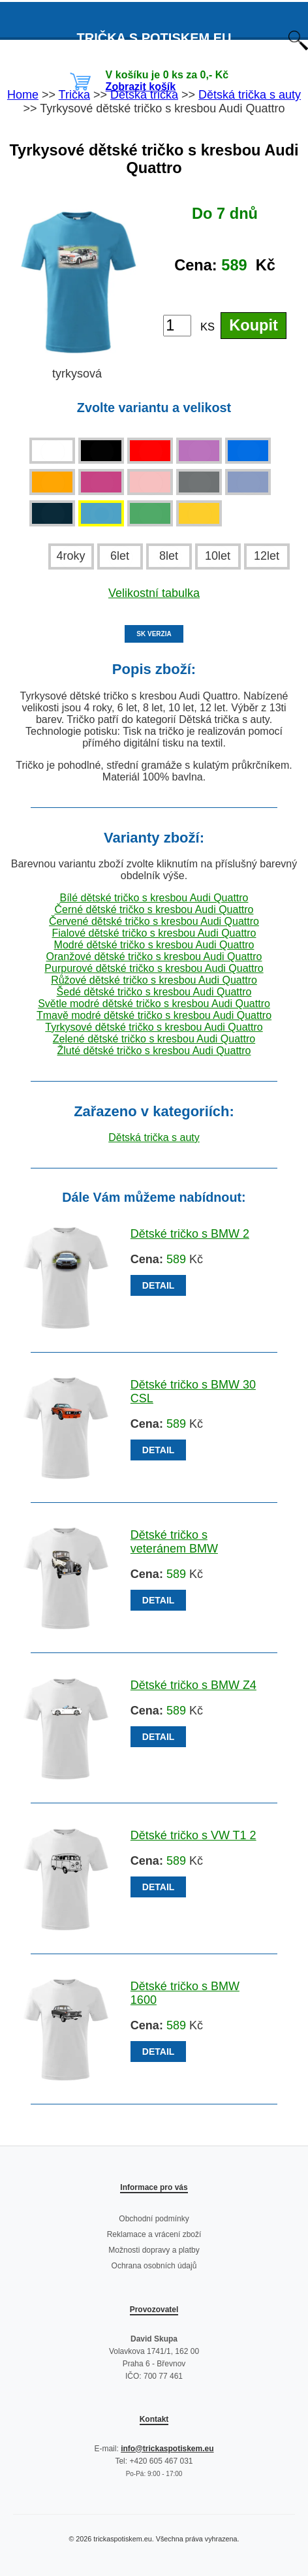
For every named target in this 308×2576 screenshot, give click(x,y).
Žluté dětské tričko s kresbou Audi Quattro (154, 1050)
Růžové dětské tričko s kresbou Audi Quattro (154, 980)
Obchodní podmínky (154, 2218)
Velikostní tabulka (154, 593)
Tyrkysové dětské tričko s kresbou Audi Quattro (153, 1027)
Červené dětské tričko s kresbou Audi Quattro (154, 921)
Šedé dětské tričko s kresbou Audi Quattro (154, 991)
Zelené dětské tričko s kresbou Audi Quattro (154, 1038)
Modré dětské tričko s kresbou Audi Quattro (154, 944)
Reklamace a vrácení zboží (154, 2234)
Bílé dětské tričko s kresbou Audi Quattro (153, 897)
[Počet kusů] (177, 325)
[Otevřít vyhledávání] (298, 46)
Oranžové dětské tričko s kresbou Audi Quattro (154, 956)
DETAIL (158, 1285)
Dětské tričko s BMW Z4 (193, 1685)
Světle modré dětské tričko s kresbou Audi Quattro (154, 1003)
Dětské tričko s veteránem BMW (174, 1541)
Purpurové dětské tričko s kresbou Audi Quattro (153, 968)
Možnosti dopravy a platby (153, 2250)
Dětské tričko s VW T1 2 (193, 1835)
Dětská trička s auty (154, 1137)
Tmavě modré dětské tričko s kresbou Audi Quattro (154, 1015)
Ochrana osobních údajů (154, 2265)
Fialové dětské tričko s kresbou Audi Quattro (154, 933)
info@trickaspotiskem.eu (167, 2448)
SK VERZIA (153, 633)
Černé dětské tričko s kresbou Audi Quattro (153, 909)
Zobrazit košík (141, 86)
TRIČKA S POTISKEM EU (153, 38)
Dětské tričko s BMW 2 (190, 1233)
